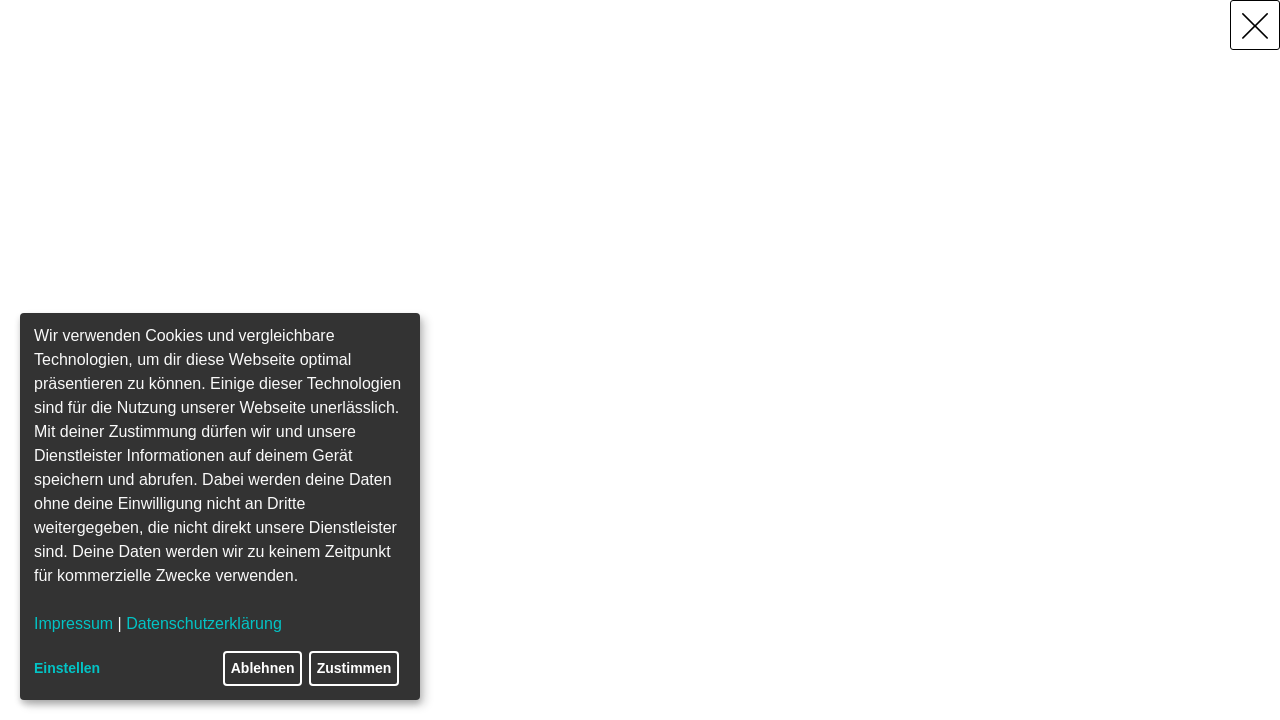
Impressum (73, 623)
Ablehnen (263, 668)
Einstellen (67, 668)
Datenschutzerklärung (204, 623)
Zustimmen (354, 668)
